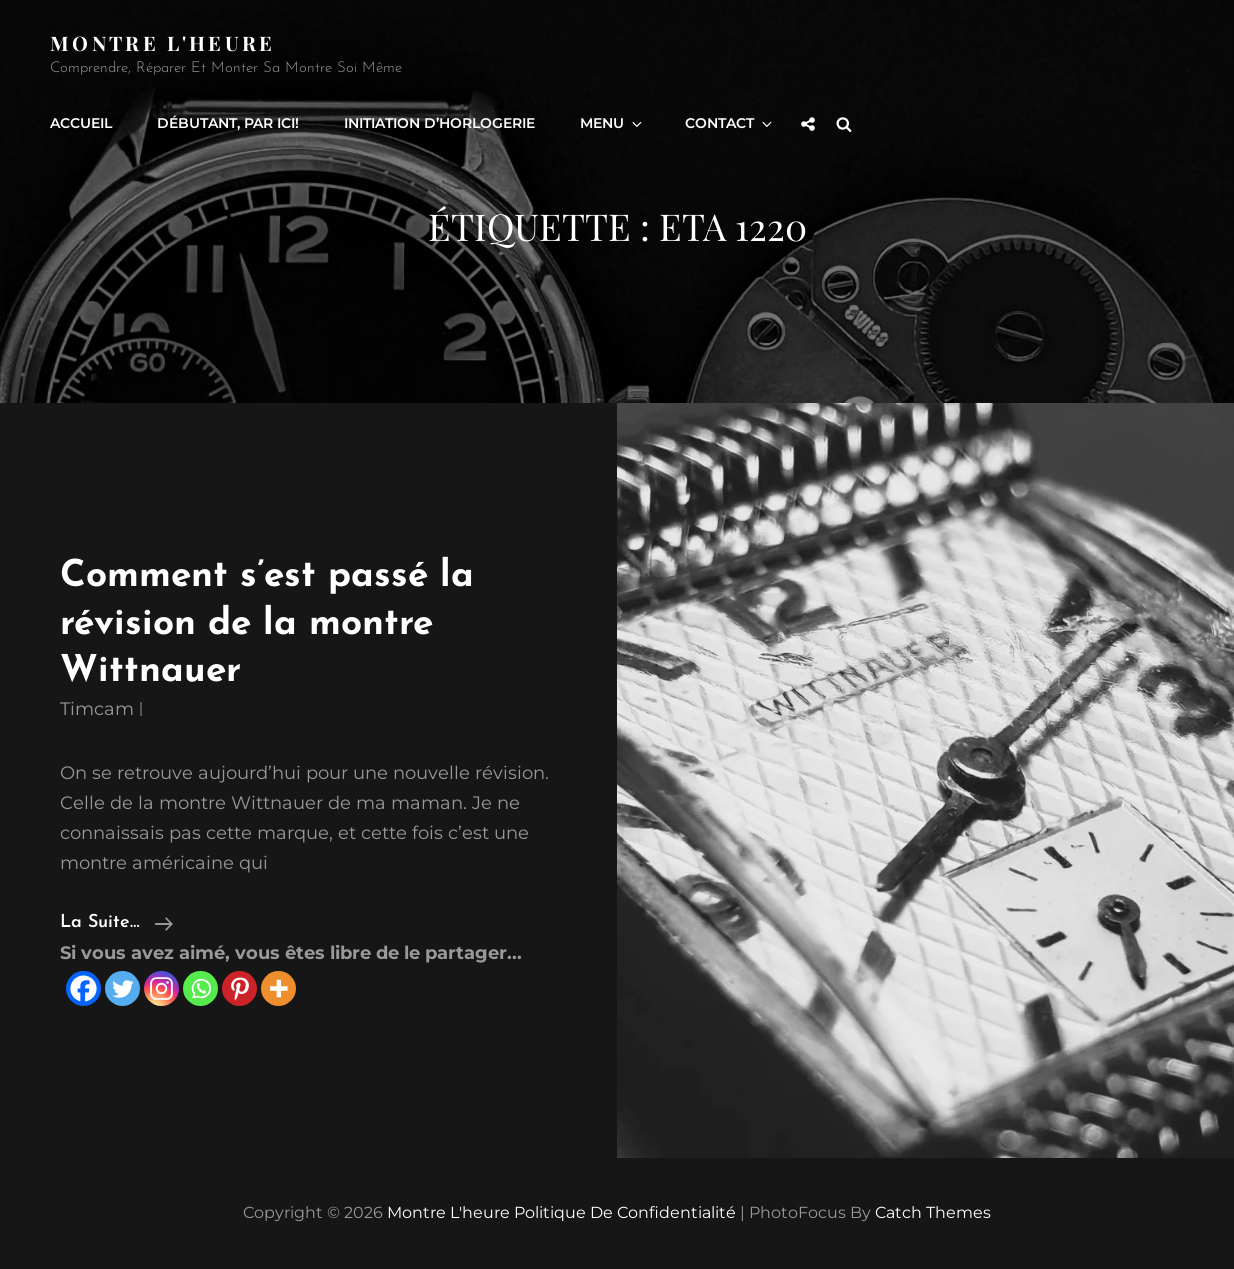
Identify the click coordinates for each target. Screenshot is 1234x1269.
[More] (278, 988)
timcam (97, 709)
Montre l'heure (163, 42)
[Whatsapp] (200, 988)
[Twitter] (122, 988)
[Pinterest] (239, 988)
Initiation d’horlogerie (439, 123)
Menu (612, 123)
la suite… (116, 923)
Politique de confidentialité (625, 1212)
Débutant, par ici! (228, 123)
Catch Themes (933, 1212)
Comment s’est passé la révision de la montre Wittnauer (267, 624)
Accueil (81, 123)
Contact (730, 123)
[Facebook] (83, 988)
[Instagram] (161, 988)
